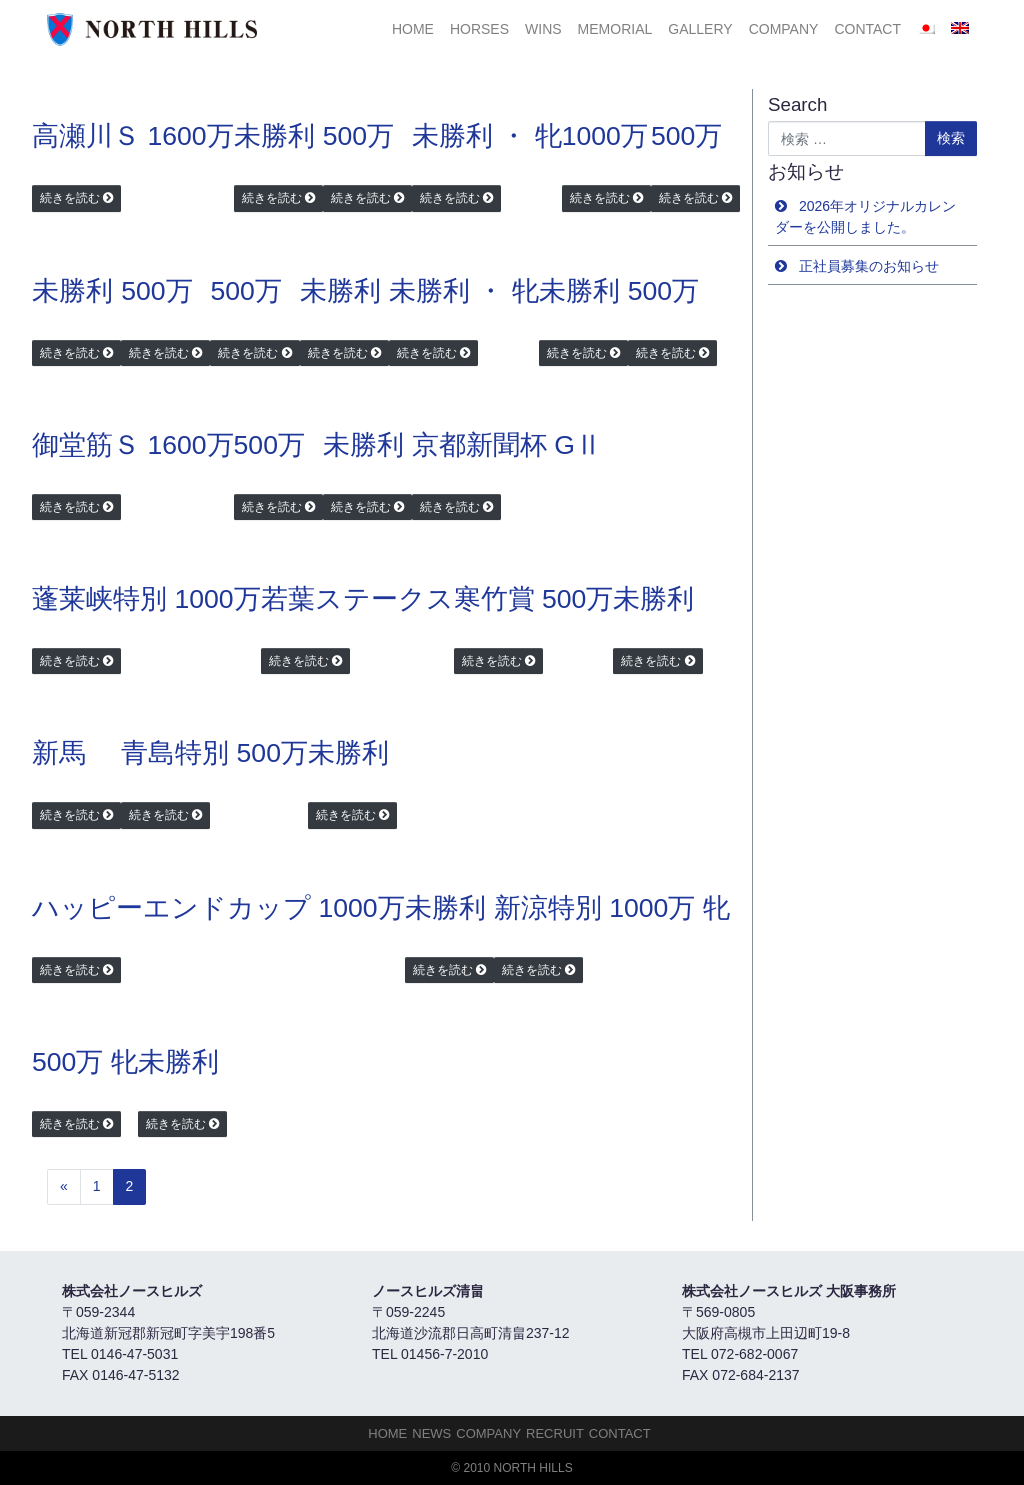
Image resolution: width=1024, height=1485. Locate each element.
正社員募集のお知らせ (869, 266)
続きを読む (70, 198)
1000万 (605, 136)
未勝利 (274, 136)
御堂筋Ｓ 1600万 (133, 445)
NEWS (431, 1433)
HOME (413, 29)
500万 (358, 136)
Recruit (555, 1433)
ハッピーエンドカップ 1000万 (218, 908)
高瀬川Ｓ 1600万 (133, 136)
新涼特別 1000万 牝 (612, 908)
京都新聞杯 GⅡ (507, 445)
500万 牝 (85, 1062)
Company (784, 29)
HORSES (479, 29)
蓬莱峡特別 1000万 (146, 599)
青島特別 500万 (214, 753)
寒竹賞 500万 (534, 599)
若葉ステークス (357, 599)
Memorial (615, 29)
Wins (543, 29)
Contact (867, 29)
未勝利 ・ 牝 (487, 136)
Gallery (700, 29)
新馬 (59, 753)
